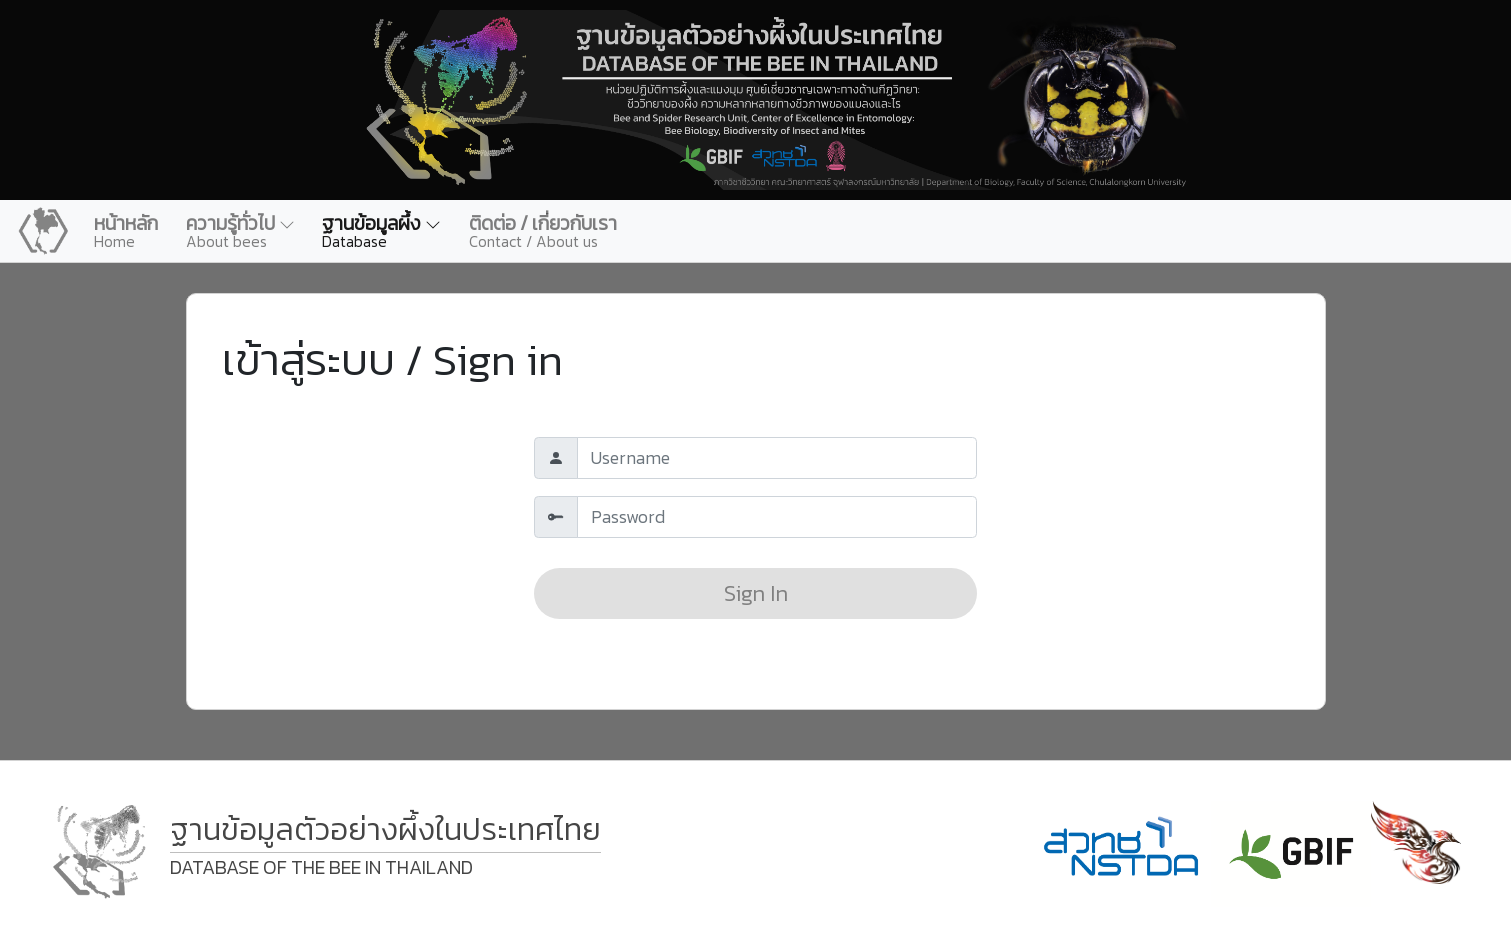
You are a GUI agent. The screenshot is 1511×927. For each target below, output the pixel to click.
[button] (240, 231)
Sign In (756, 593)
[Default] (777, 458)
